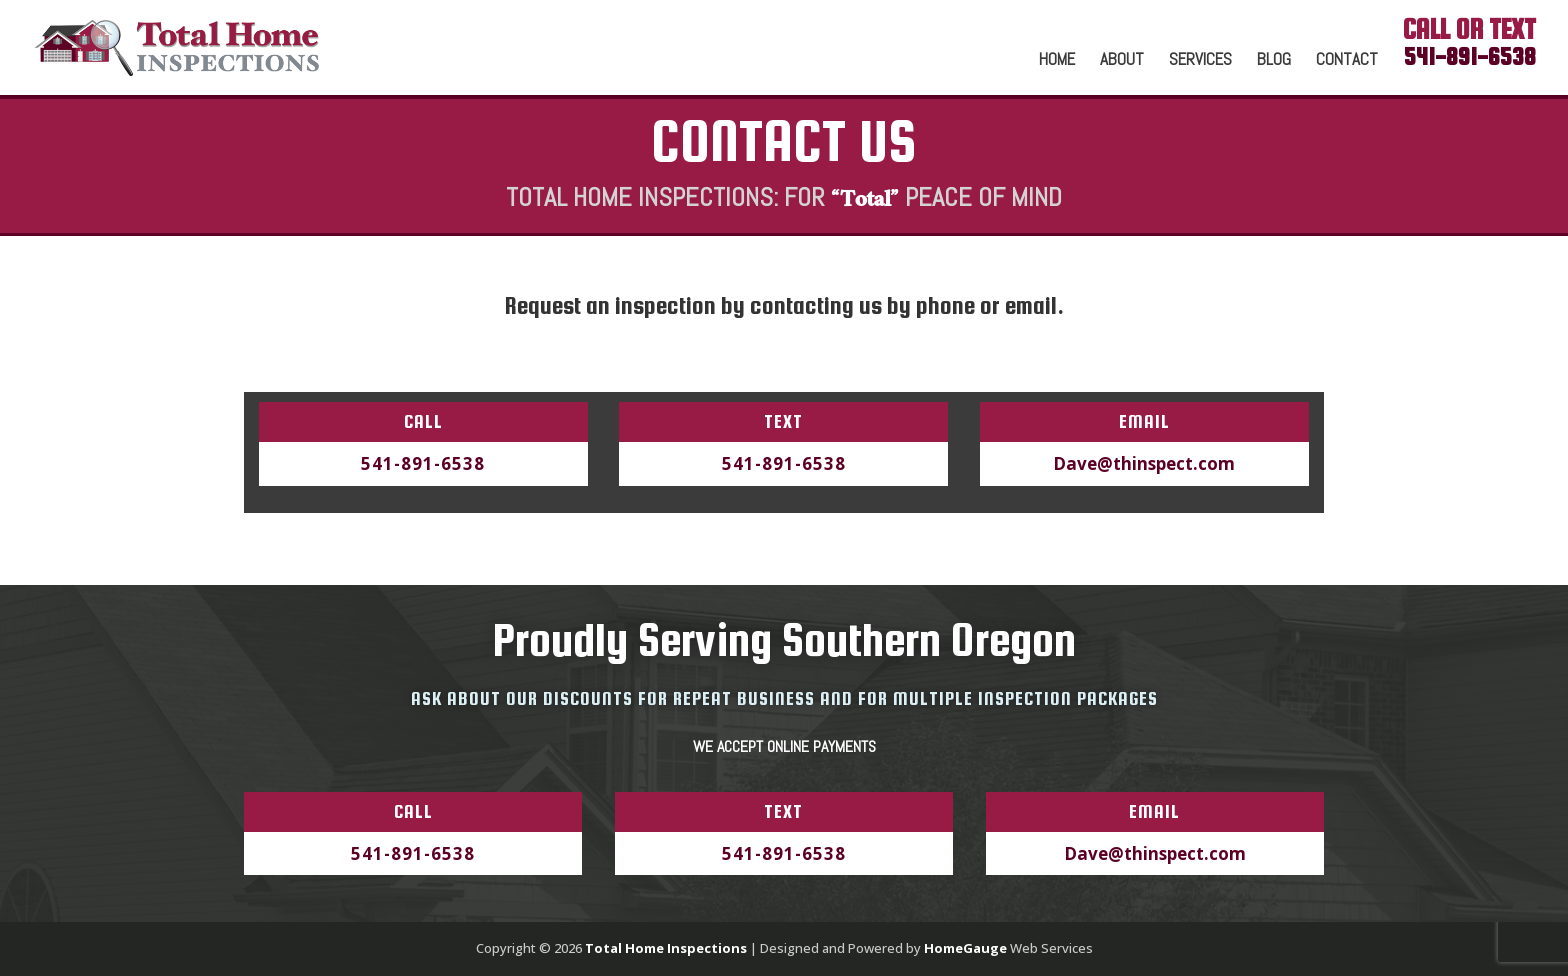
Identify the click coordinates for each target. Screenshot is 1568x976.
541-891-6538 (423, 463)
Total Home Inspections (666, 948)
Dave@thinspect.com (1144, 463)
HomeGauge (965, 948)
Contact (1347, 61)
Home (1057, 61)
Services (1200, 61)
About (1122, 61)
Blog (1274, 61)
